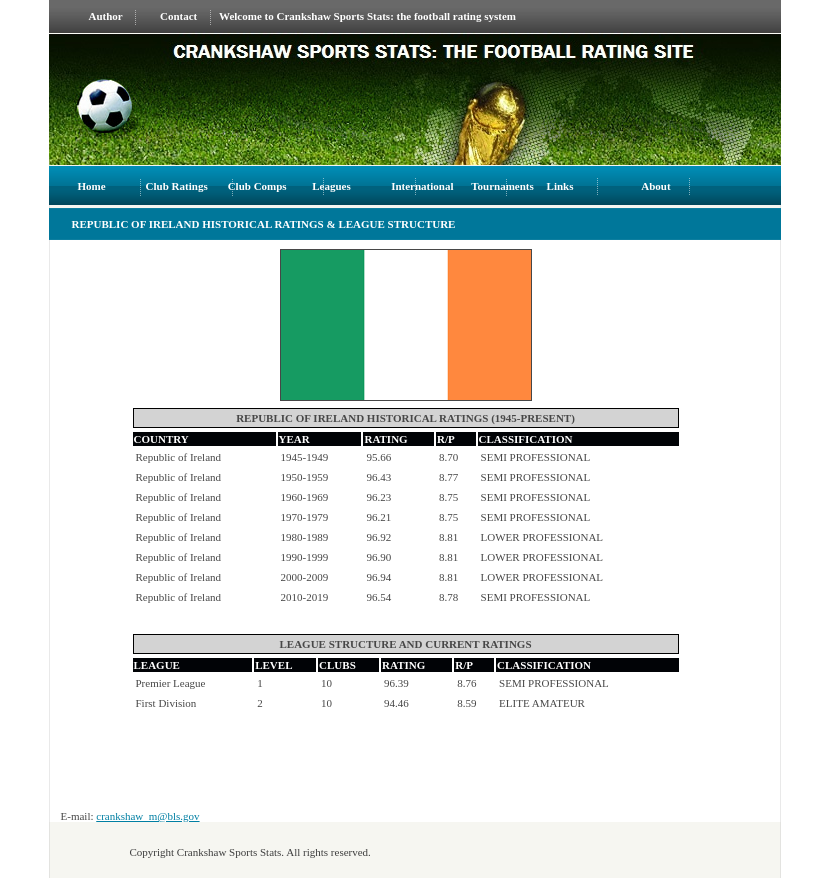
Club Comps (257, 186)
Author (106, 16)
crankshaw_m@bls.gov (147, 816)
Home (92, 186)
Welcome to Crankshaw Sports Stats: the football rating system (367, 16)
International (422, 186)
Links (562, 186)
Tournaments (503, 186)
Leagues (331, 186)
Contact (178, 16)
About (655, 186)
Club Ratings (177, 186)
